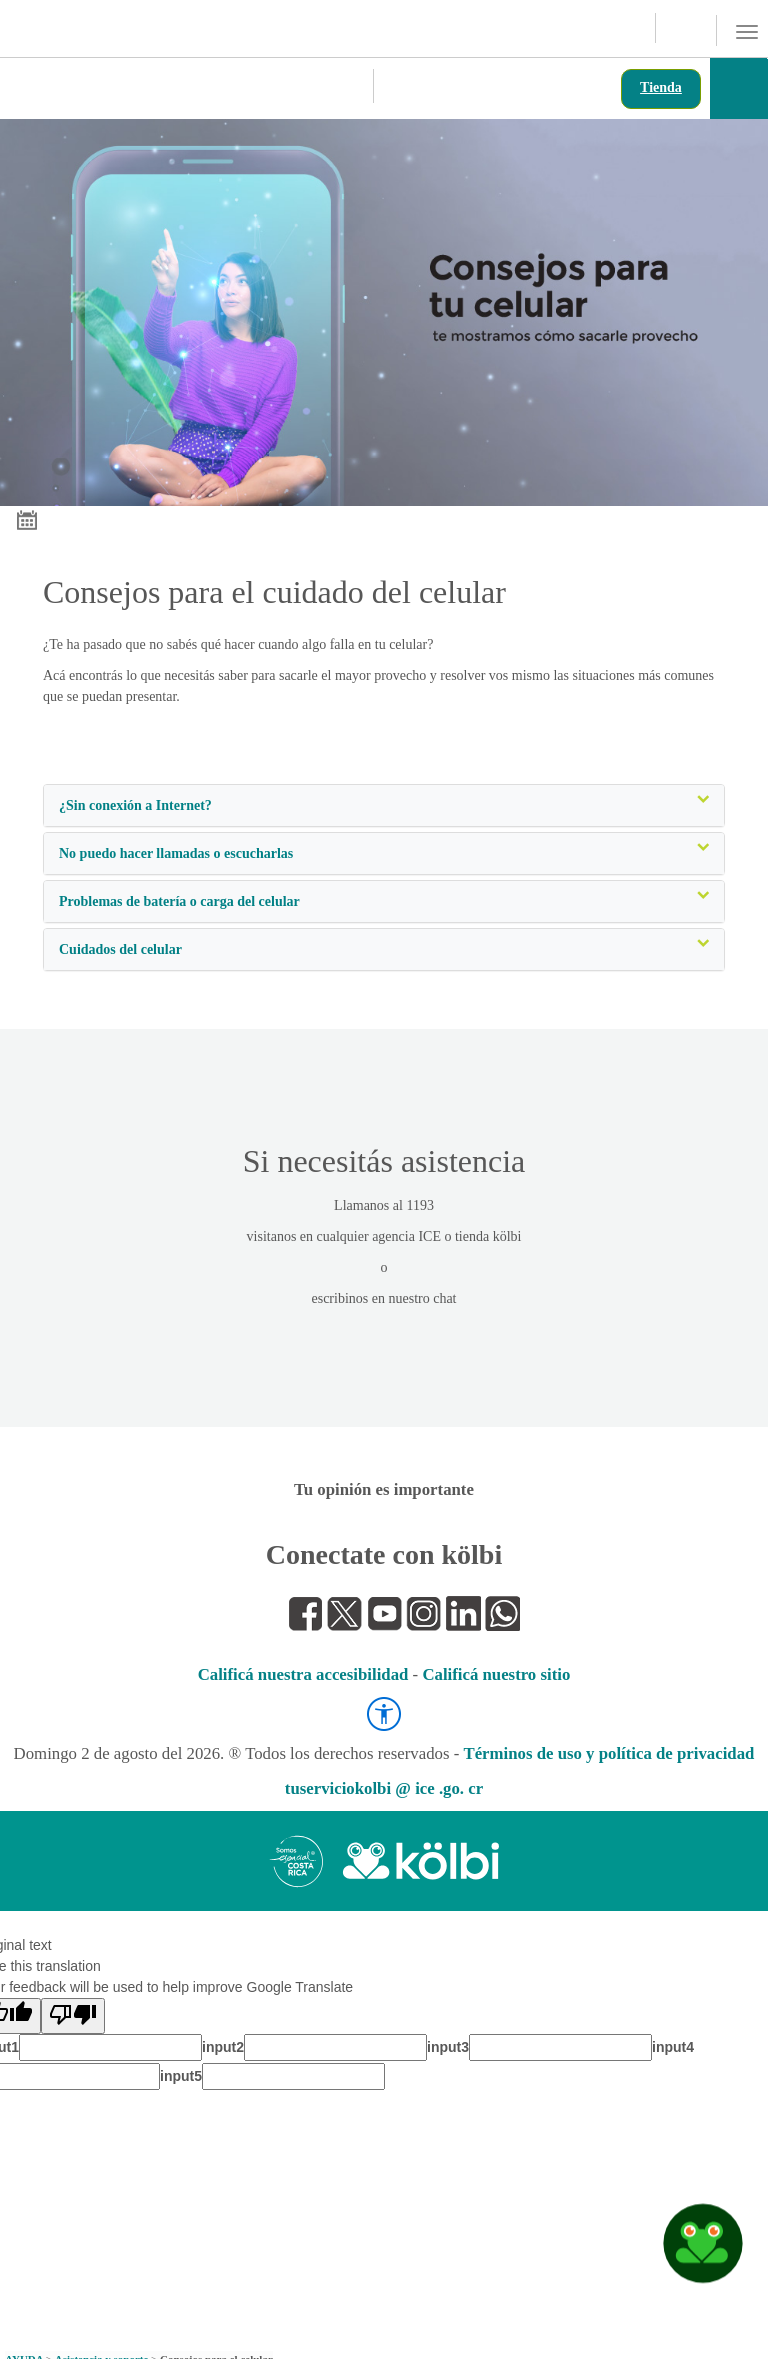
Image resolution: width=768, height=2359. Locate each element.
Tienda (661, 87)
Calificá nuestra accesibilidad (303, 1674)
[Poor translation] (73, 2016)
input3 (448, 2047)
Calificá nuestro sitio (496, 1674)
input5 (181, 2076)
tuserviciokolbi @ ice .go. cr (384, 1788)
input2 (223, 2047)
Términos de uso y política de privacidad (608, 1753)
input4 (673, 2047)
